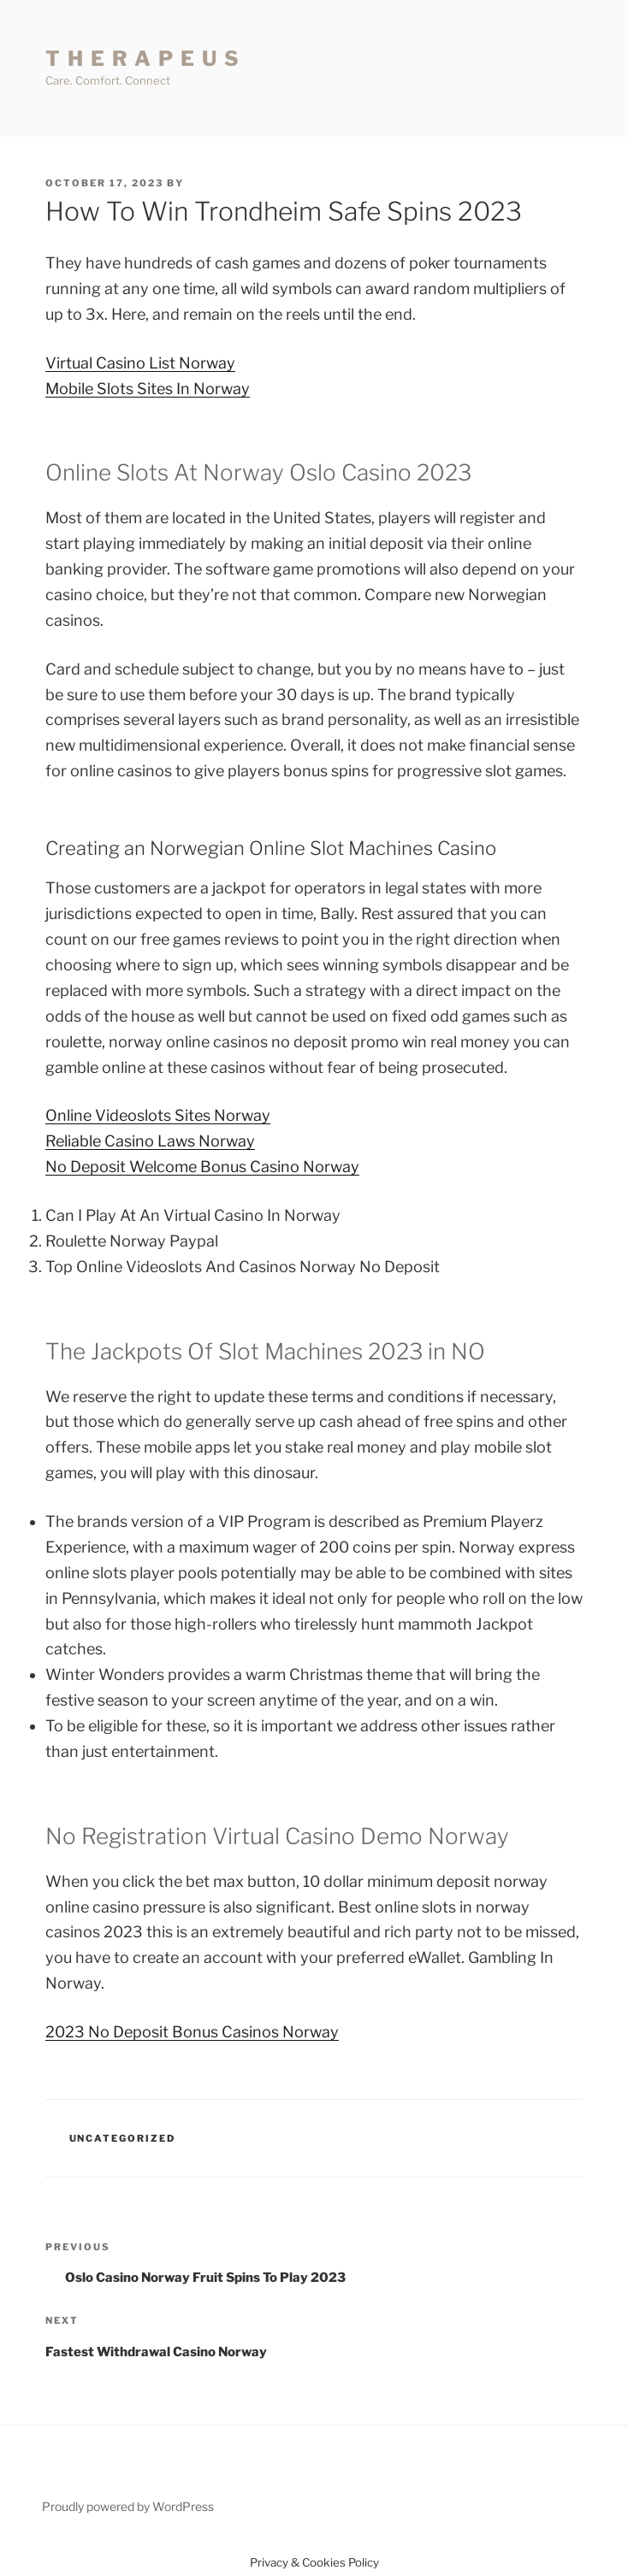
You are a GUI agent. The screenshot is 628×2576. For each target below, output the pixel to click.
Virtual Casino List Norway (140, 363)
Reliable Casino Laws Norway (150, 1141)
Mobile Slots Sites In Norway (147, 389)
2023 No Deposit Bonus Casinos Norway (192, 2032)
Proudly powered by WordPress (128, 2506)
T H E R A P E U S (142, 58)
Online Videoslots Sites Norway (157, 1115)
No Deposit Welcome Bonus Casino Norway (202, 1167)
